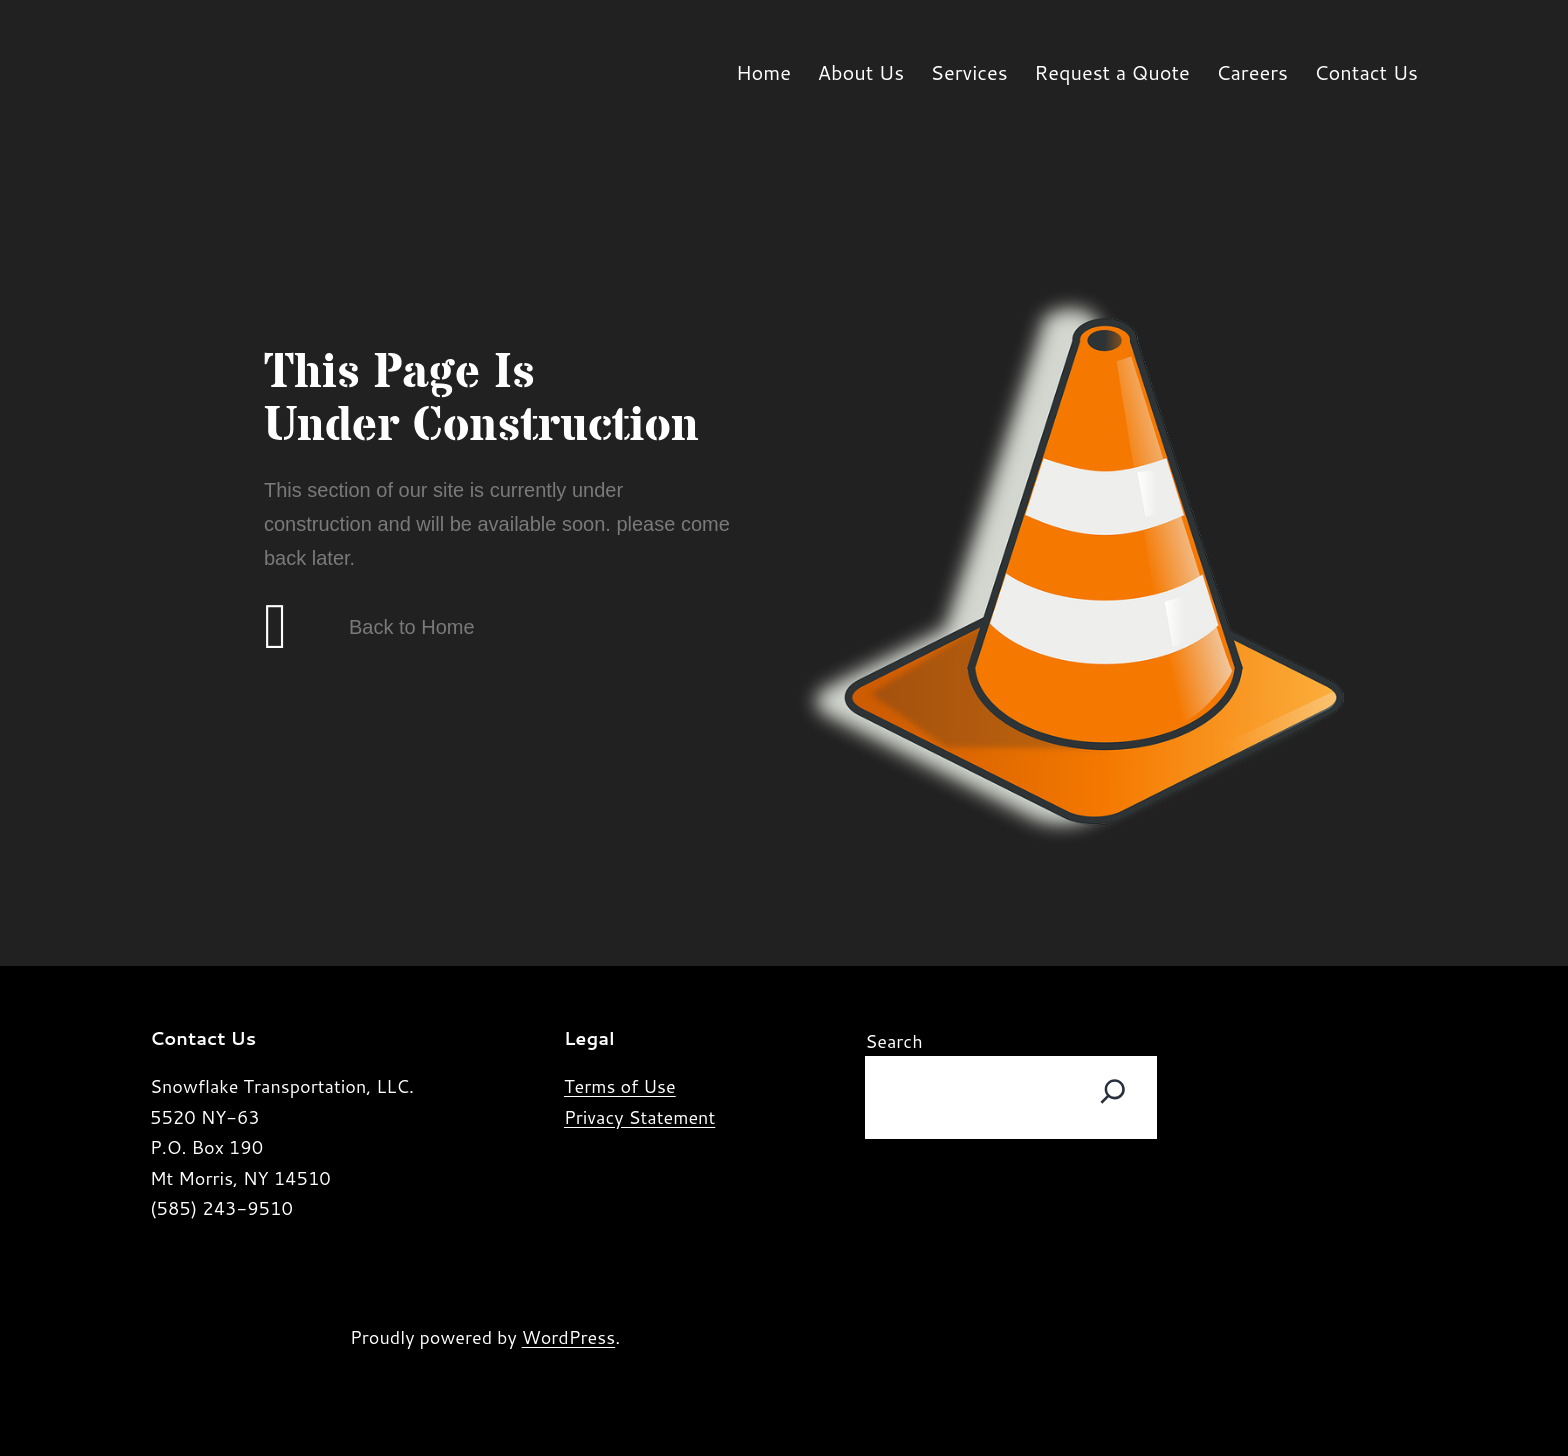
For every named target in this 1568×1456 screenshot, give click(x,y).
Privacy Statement (639, 1117)
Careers (1252, 72)
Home (763, 72)
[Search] (1113, 1092)
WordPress (569, 1337)
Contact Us (1366, 72)
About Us (860, 72)
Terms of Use (620, 1086)
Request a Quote (1112, 72)
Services (969, 72)
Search (893, 1041)
